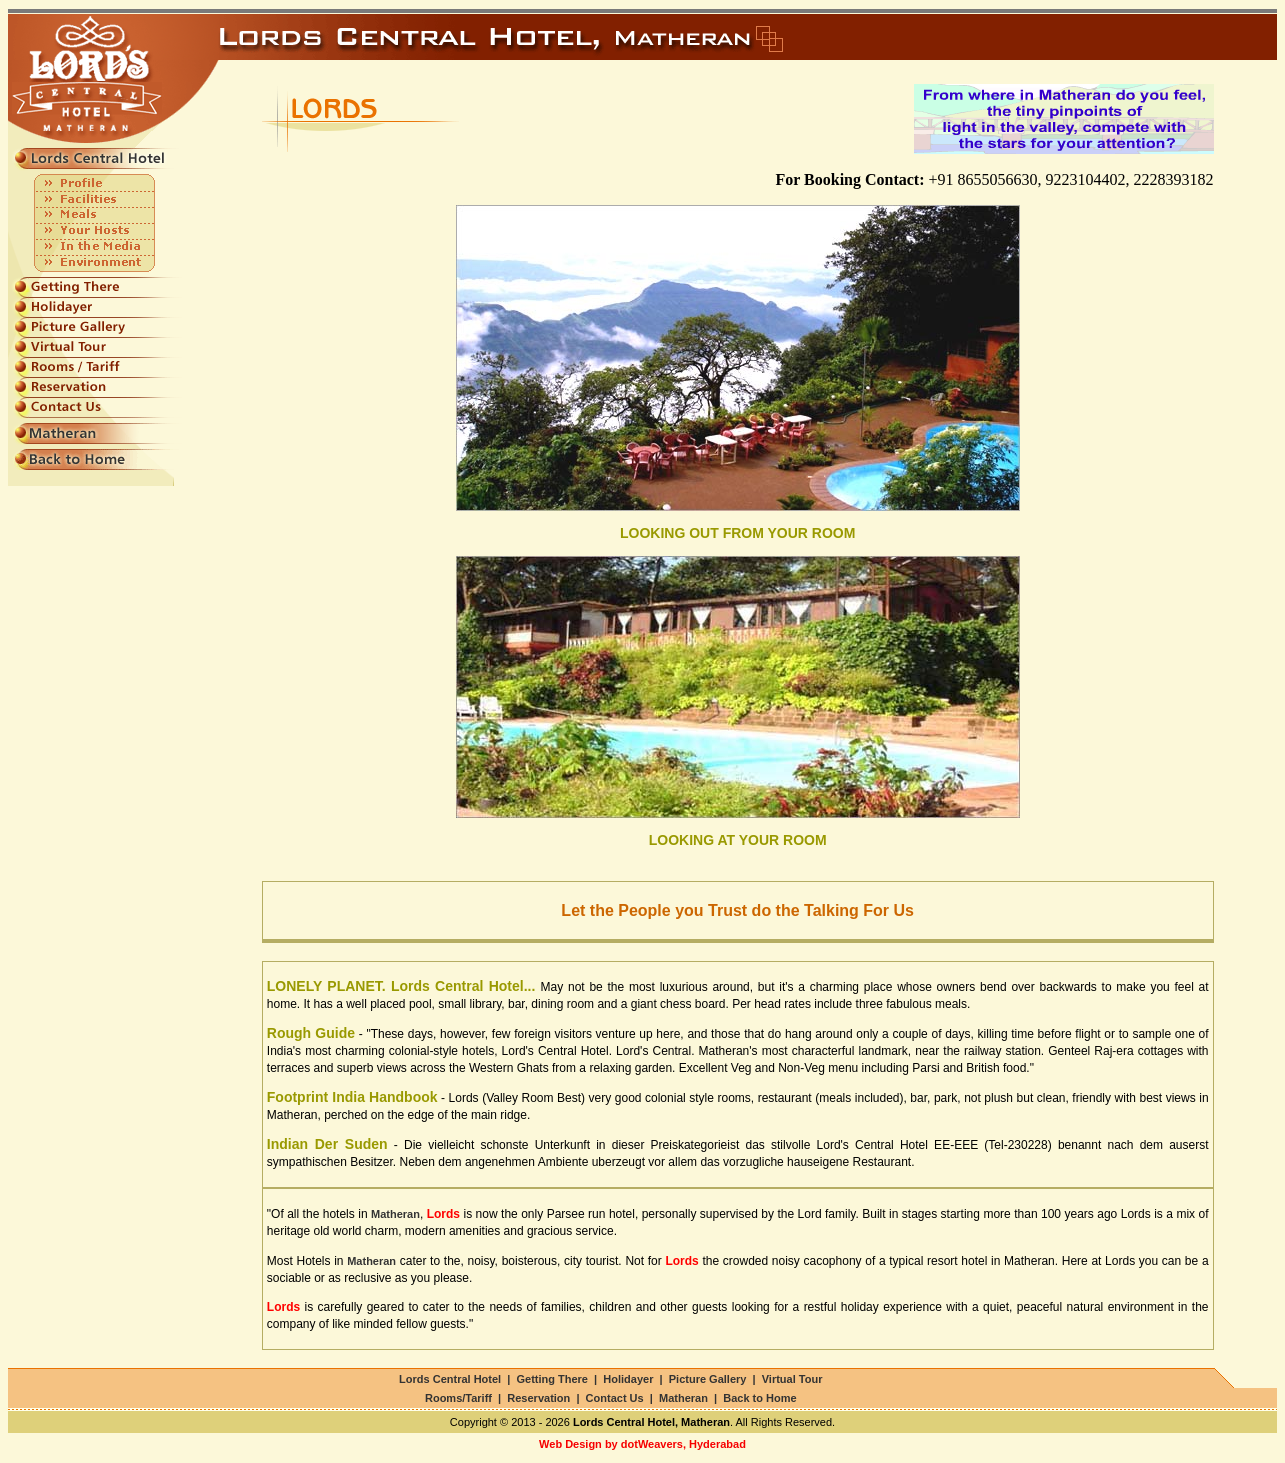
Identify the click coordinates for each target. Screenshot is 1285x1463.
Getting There (552, 1379)
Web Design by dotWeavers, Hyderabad (642, 1444)
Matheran (683, 1398)
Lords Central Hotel (450, 1379)
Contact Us (615, 1398)
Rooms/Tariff (458, 1398)
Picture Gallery (708, 1379)
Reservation (538, 1398)
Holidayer (628, 1379)
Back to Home (759, 1398)
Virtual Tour (792, 1379)
